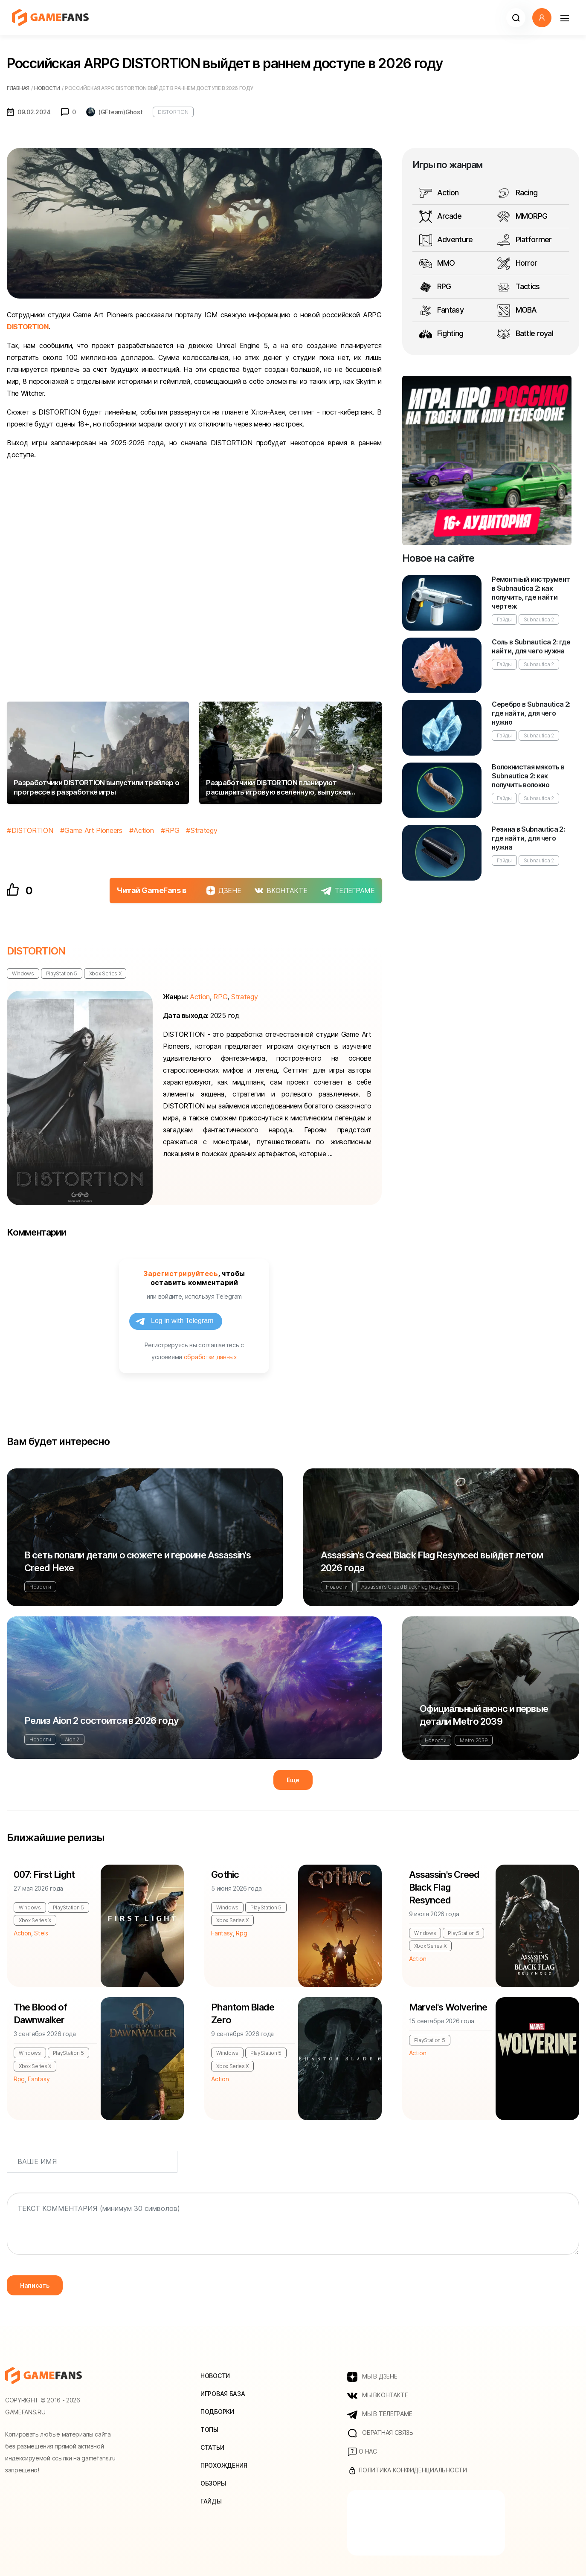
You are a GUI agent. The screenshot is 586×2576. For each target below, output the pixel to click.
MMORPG (522, 216)
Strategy (204, 830)
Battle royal (525, 334)
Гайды (504, 619)
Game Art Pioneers (93, 830)
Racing (517, 193)
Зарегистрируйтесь (180, 1273)
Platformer (524, 240)
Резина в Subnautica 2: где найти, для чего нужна (528, 838)
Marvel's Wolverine (448, 2007)
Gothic (225, 1874)
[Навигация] (564, 17)
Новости (40, 1587)
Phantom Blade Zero (242, 2013)
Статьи (212, 2447)
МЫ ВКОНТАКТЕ (377, 2395)
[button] (515, 17)
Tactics (518, 287)
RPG (172, 830)
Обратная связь (380, 2433)
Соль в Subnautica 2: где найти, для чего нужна (531, 646)
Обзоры (213, 2483)
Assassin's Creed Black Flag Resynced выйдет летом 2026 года (432, 1561)
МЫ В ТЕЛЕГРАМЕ (379, 2414)
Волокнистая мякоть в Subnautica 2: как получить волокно (528, 776)
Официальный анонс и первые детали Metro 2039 (484, 1715)
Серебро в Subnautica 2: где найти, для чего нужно (531, 713)
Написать (34, 2285)
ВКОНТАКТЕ (281, 890)
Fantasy (441, 310)
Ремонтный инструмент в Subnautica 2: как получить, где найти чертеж (531, 592)
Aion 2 (72, 1739)
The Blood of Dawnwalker (40, 2013)
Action (143, 830)
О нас (362, 2452)
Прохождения (223, 2465)
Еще (293, 1780)
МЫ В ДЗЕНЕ (372, 2377)
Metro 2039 (473, 1740)
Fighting (441, 334)
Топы (209, 2429)
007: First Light (44, 1874)
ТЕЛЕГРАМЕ (348, 890)
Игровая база (222, 2393)
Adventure (446, 240)
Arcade (440, 216)
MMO (437, 263)
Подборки (217, 2411)
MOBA (517, 310)
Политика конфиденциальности (407, 2470)
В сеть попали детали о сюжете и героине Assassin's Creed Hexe (137, 1561)
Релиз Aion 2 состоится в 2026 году (101, 1720)
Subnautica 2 (539, 619)
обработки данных (210, 1357)
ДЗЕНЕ (223, 890)
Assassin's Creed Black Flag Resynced (407, 1587)
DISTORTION (173, 112)
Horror (517, 263)
